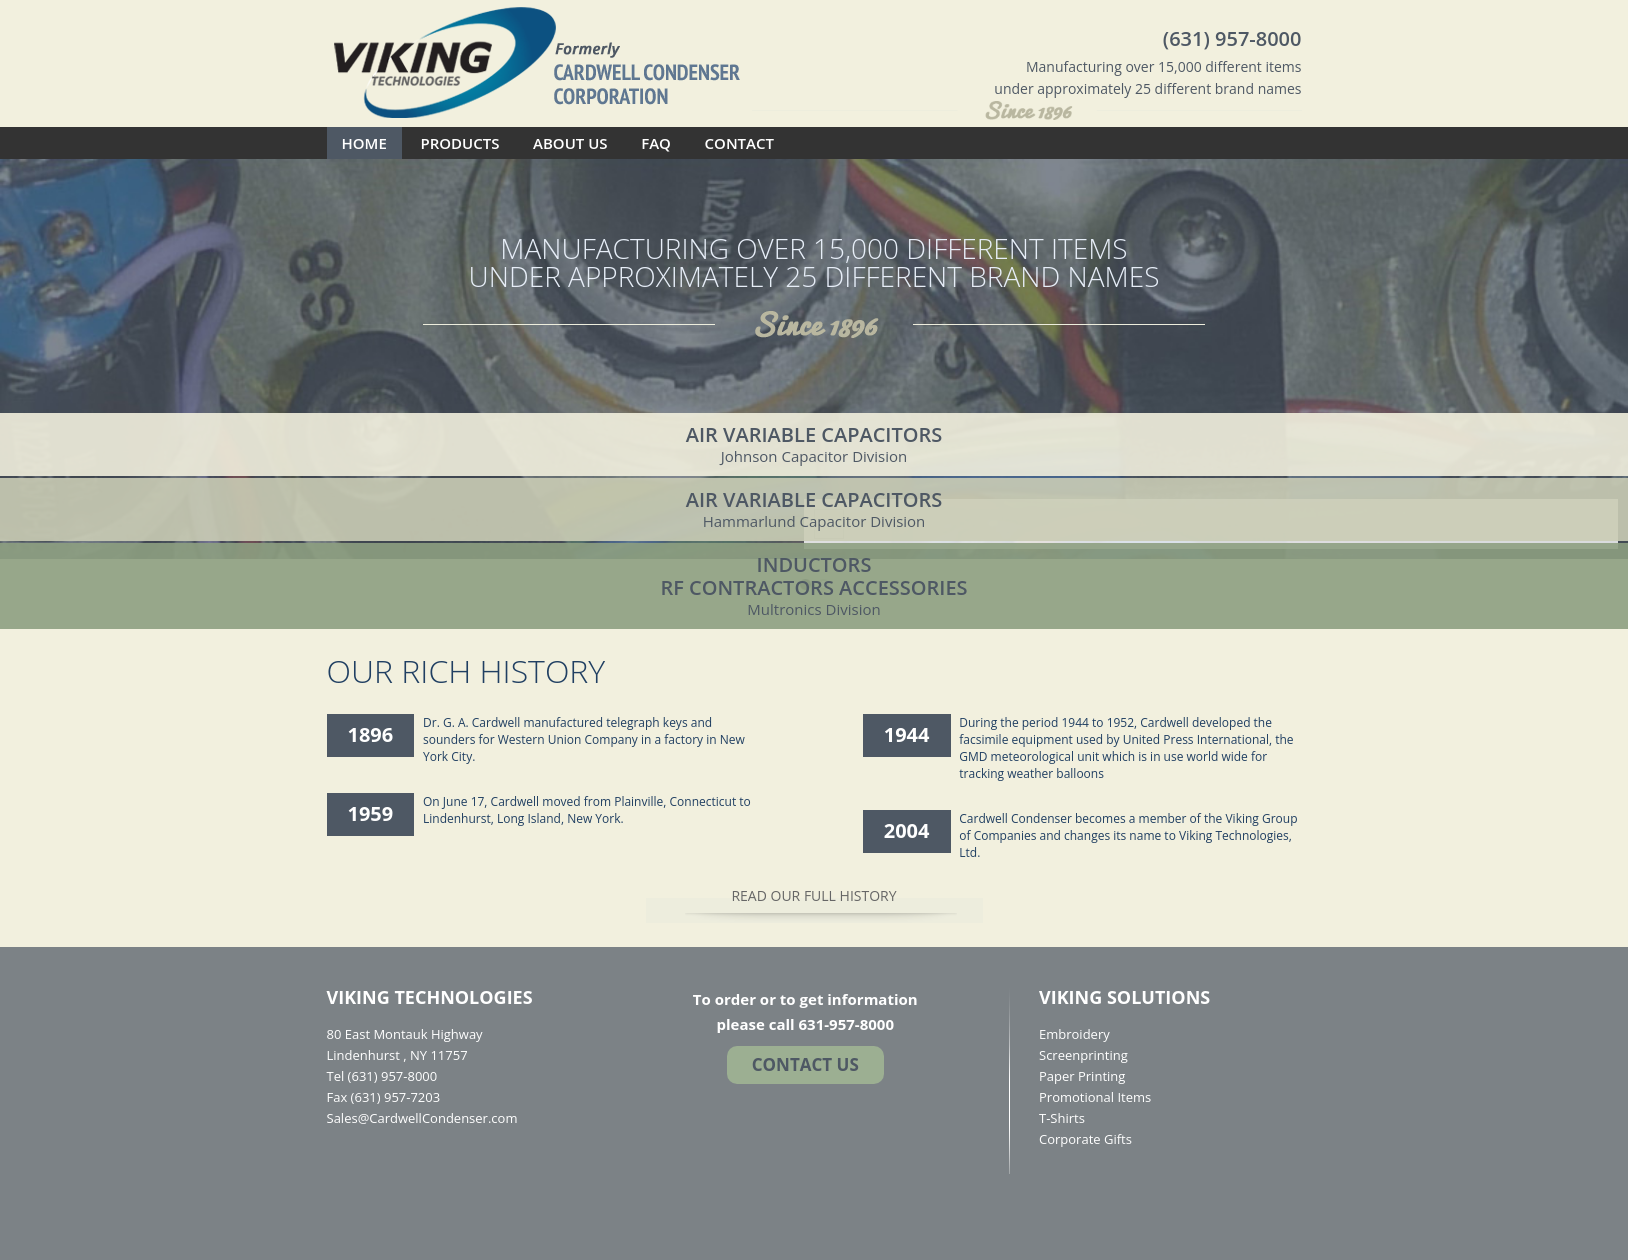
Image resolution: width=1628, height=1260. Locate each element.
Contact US (805, 1064)
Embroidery (1074, 1034)
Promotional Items (1095, 1097)
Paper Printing (1082, 1076)
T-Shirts (1062, 1118)
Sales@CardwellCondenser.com (422, 1118)
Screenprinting (1083, 1055)
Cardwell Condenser (537, 61)
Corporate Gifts (1085, 1139)
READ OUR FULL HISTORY (813, 895)
